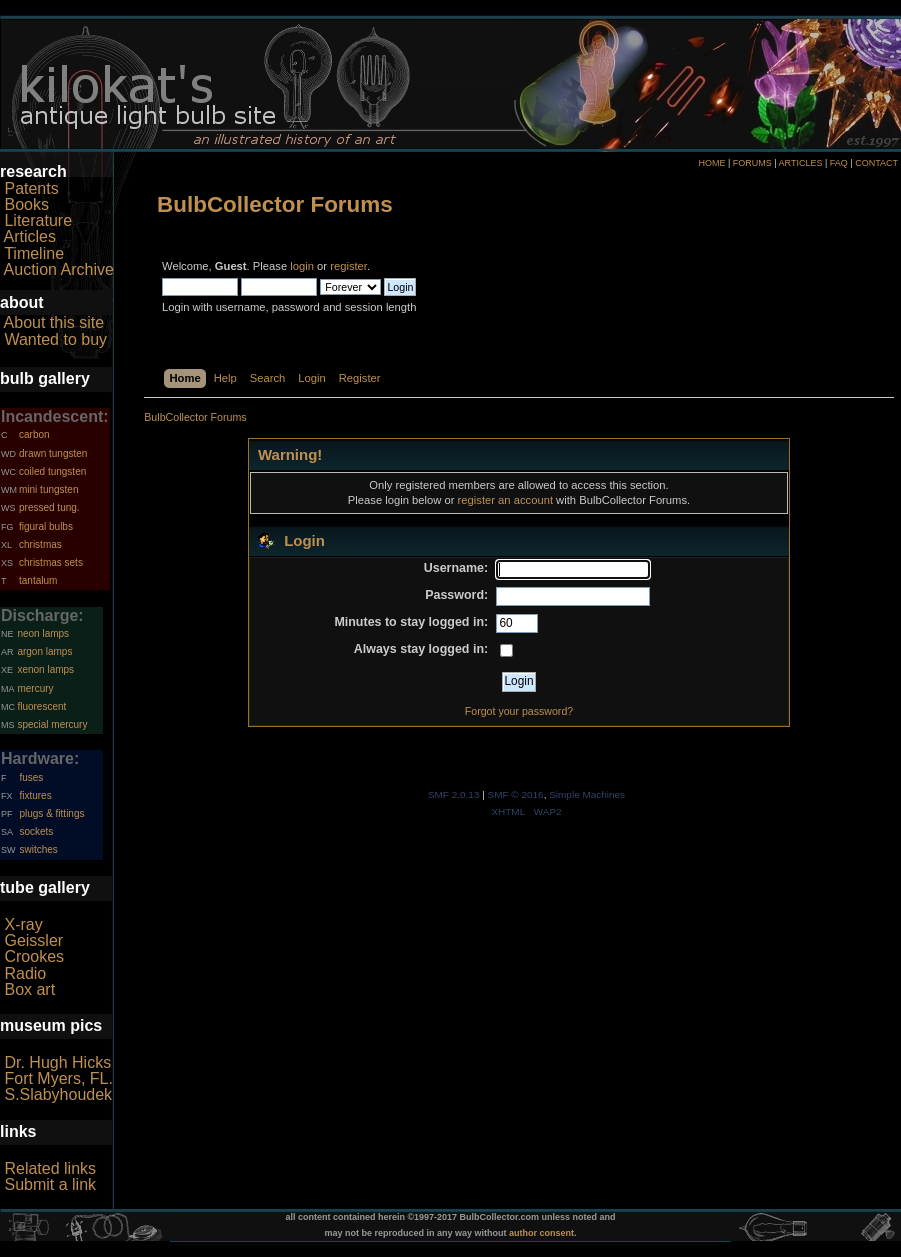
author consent (541, 1233)
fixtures (35, 795)
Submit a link (50, 1184)
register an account (505, 500)
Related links (50, 1168)
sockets (36, 831)
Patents (31, 188)
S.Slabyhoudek (58, 1094)
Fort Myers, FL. (58, 1078)
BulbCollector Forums (275, 204)
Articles (30, 236)
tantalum (38, 580)
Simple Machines (587, 794)
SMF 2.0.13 (454, 794)
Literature (38, 220)
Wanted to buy (55, 339)
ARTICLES (801, 163)
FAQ (839, 163)
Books (26, 204)
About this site (54, 322)
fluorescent (41, 706)
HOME (711, 163)
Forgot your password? (519, 711)
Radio (25, 973)
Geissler (33, 940)
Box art (29, 989)
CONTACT (876, 163)
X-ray (23, 924)
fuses (31, 777)
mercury (35, 688)
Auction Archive (59, 269)
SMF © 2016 (516, 794)
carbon (34, 434)
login (302, 266)
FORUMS (752, 163)
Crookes (34, 956)
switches (38, 849)
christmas (40, 544)
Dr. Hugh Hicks (57, 1062)
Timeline (34, 253)
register (348, 266)
